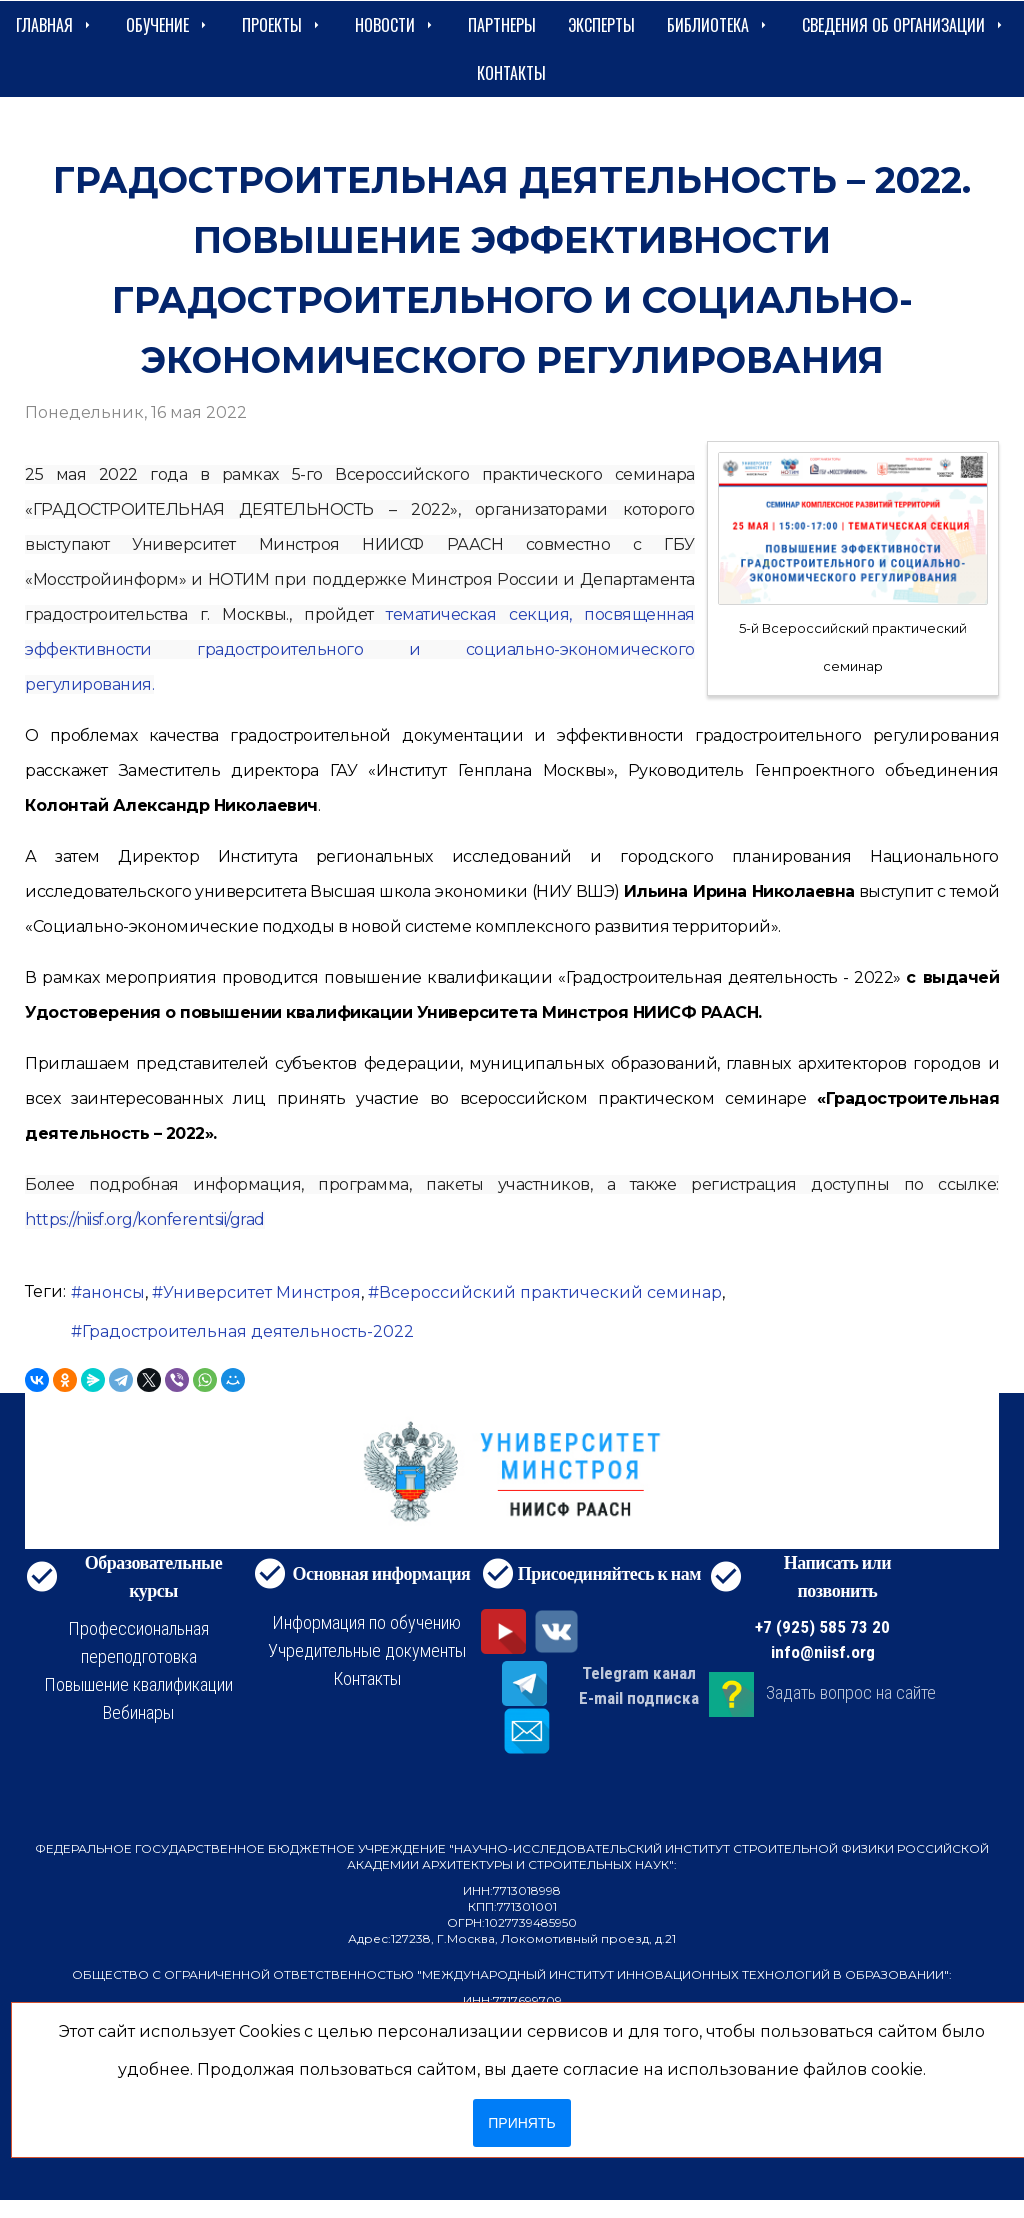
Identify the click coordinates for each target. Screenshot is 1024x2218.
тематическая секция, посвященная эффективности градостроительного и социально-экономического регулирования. (360, 649)
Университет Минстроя (262, 1292)
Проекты (282, 25)
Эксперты (601, 25)
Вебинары (138, 1712)
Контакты (511, 73)
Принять (521, 2123)
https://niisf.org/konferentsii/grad (145, 1219)
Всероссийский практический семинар (550, 1292)
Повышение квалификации (138, 1684)
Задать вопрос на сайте (851, 1692)
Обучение (168, 25)
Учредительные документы (367, 1650)
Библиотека (718, 25)
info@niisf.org (823, 1652)
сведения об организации (904, 25)
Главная (55, 25)
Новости (395, 25)
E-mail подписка (639, 1698)
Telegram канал (639, 1673)
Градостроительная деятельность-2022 (248, 1331)
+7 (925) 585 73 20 (822, 1627)
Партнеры (502, 25)
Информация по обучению (366, 1622)
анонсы (113, 1292)
